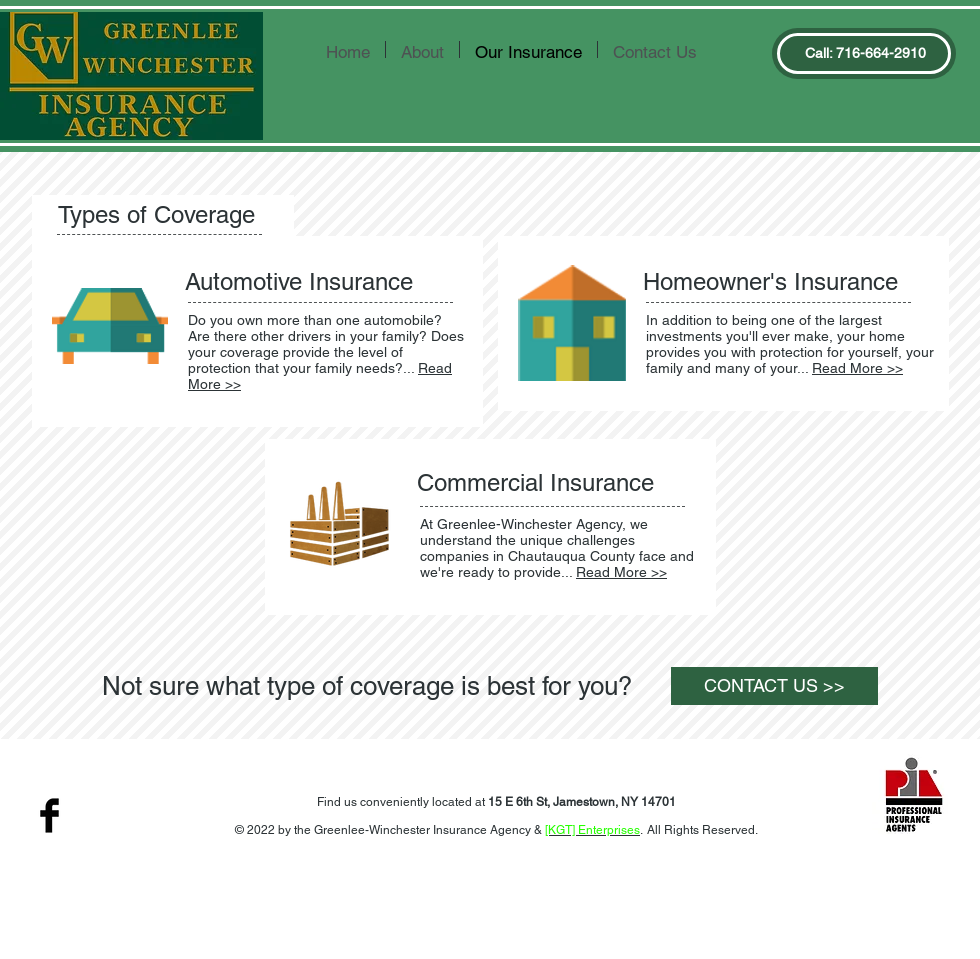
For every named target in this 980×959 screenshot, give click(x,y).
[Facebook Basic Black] (49, 815)
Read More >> (857, 368)
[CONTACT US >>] (774, 686)
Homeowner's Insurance (770, 281)
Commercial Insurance (535, 482)
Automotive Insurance (299, 281)
